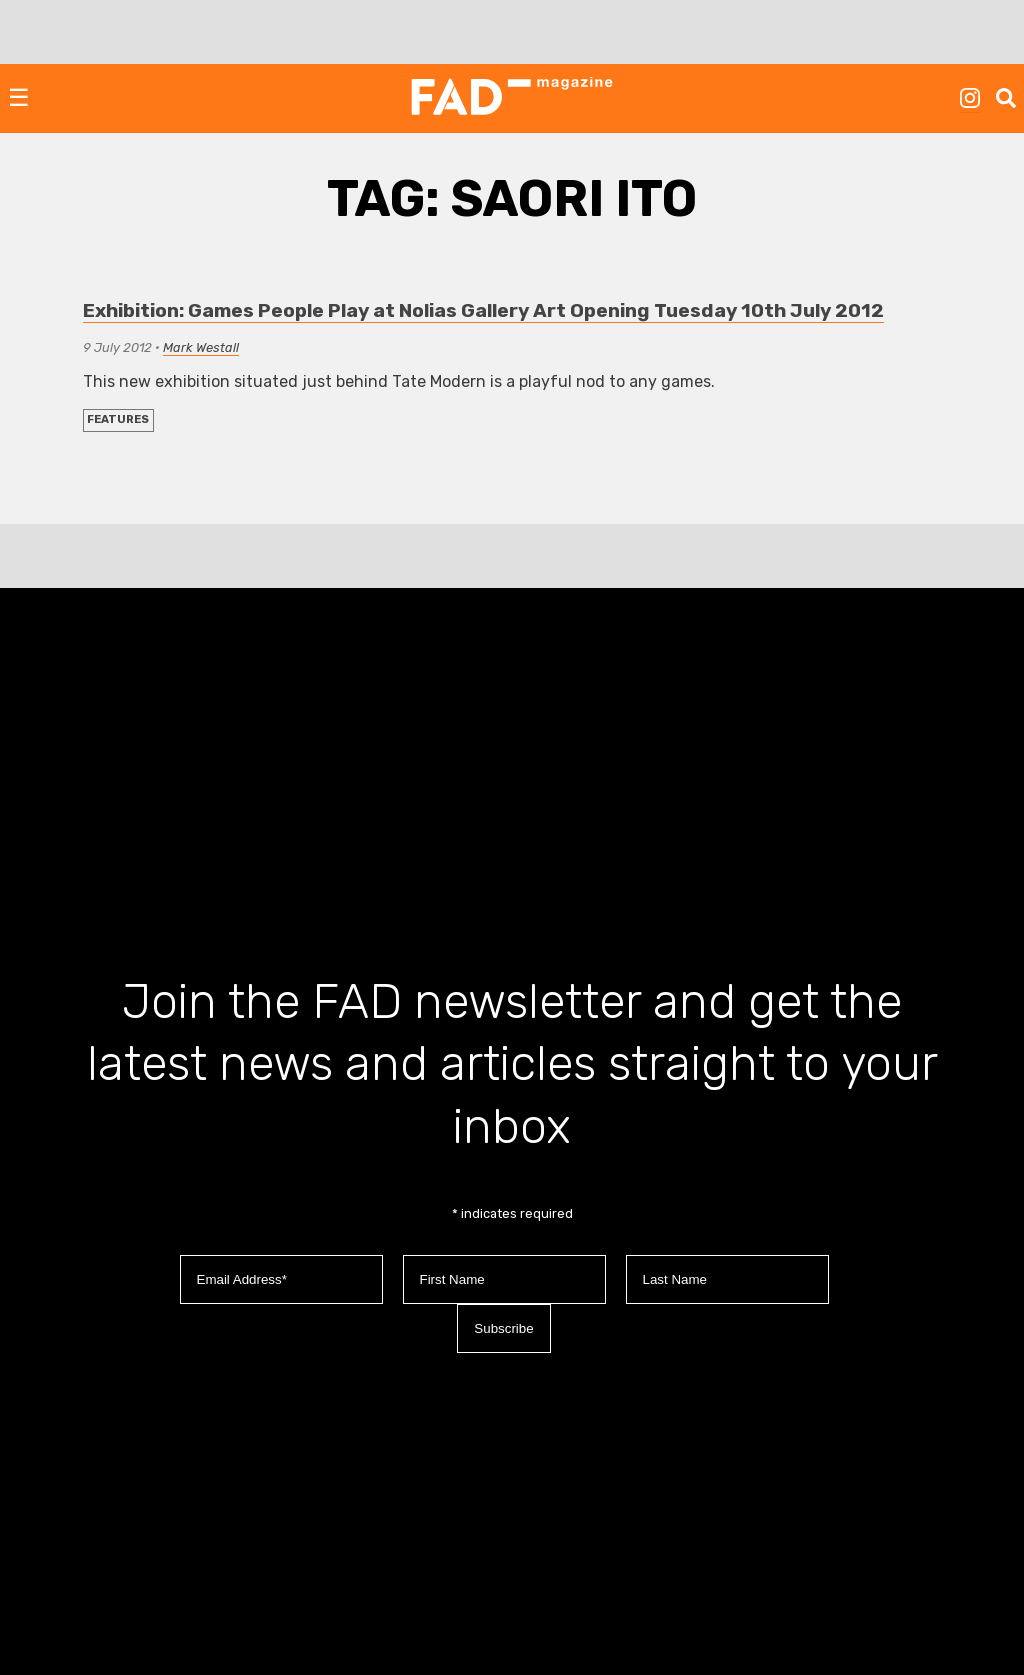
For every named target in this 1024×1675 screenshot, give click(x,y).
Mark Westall (201, 347)
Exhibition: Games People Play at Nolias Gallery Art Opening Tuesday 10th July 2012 (483, 310)
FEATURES (118, 419)
